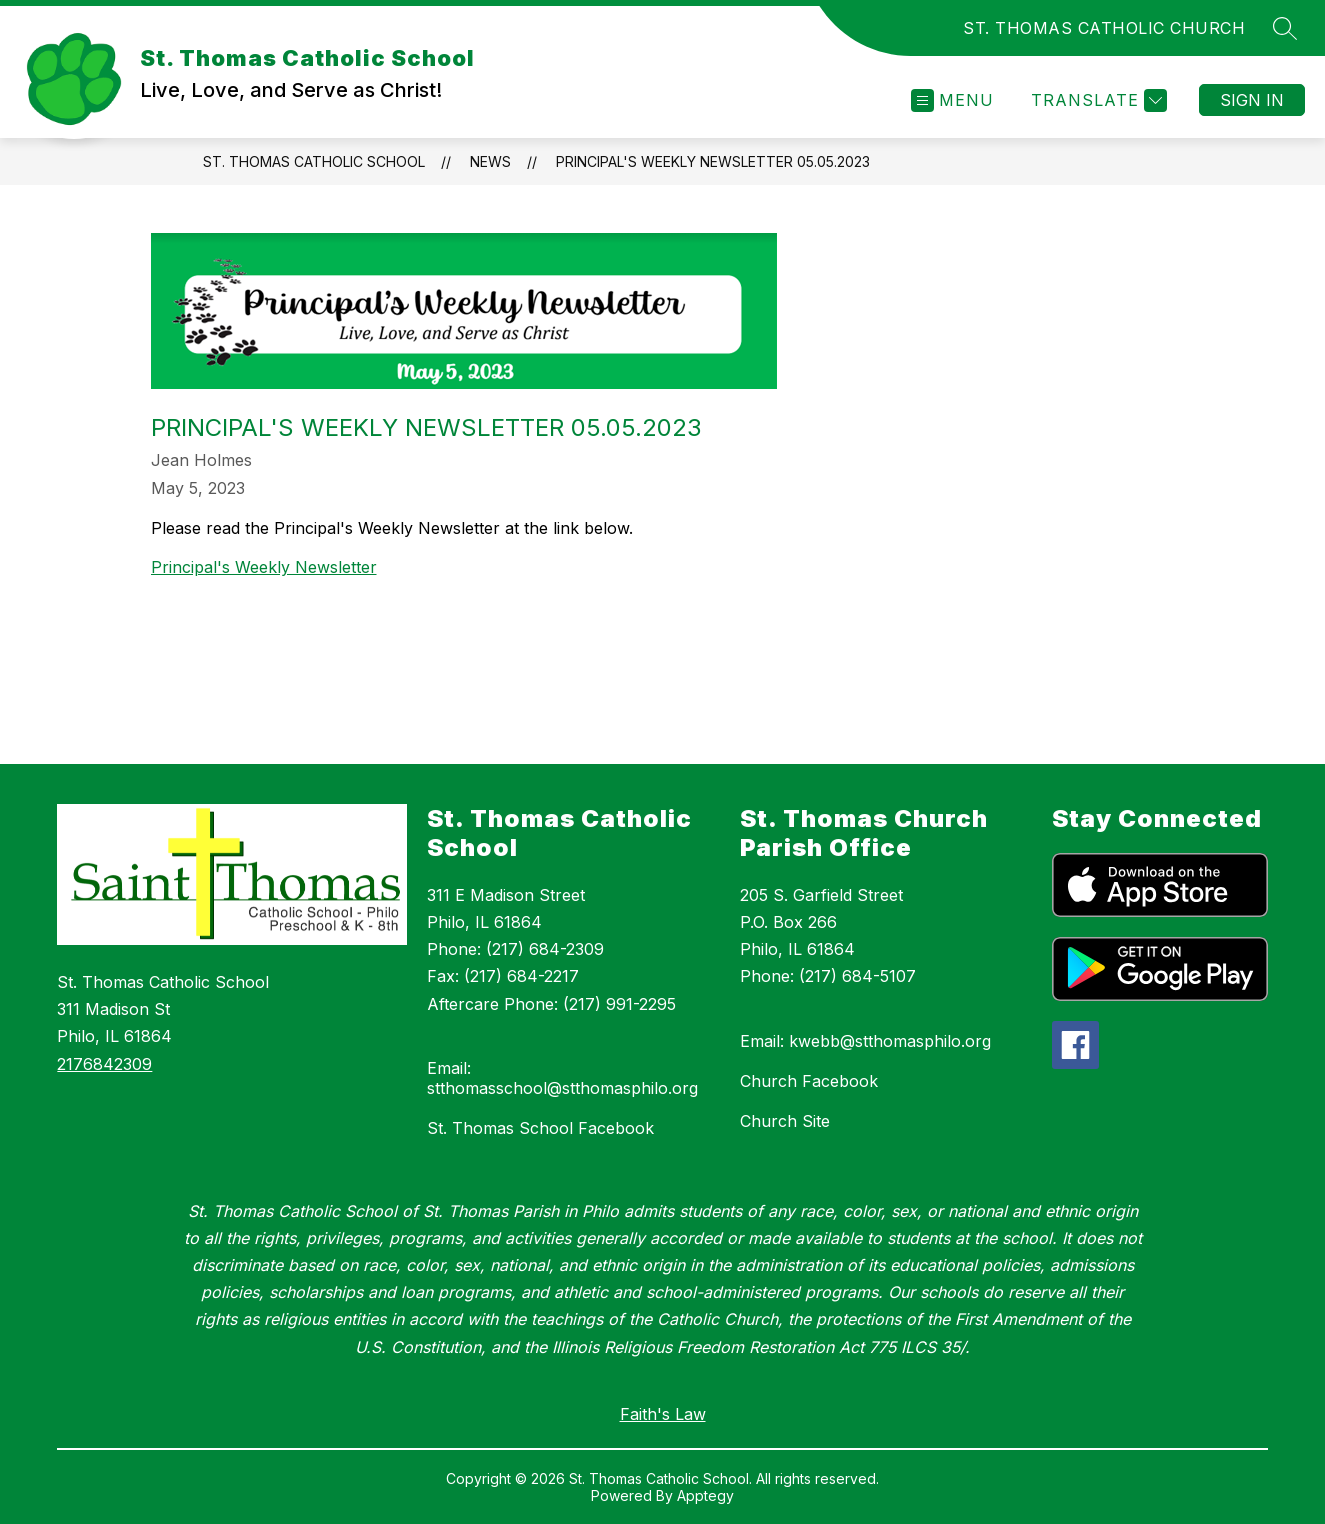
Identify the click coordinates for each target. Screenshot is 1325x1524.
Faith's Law (663, 1414)
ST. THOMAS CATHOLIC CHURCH (1104, 28)
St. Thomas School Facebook (540, 1128)
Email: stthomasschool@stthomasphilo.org (562, 1078)
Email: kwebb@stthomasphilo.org (865, 1041)
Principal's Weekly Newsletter (264, 567)
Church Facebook (809, 1081)
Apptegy (705, 1495)
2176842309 (104, 1064)
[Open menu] (952, 100)
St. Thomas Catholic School (314, 161)
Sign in (1252, 100)
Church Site (785, 1121)
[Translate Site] (1096, 100)
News (490, 161)
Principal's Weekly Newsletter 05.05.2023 (713, 161)
